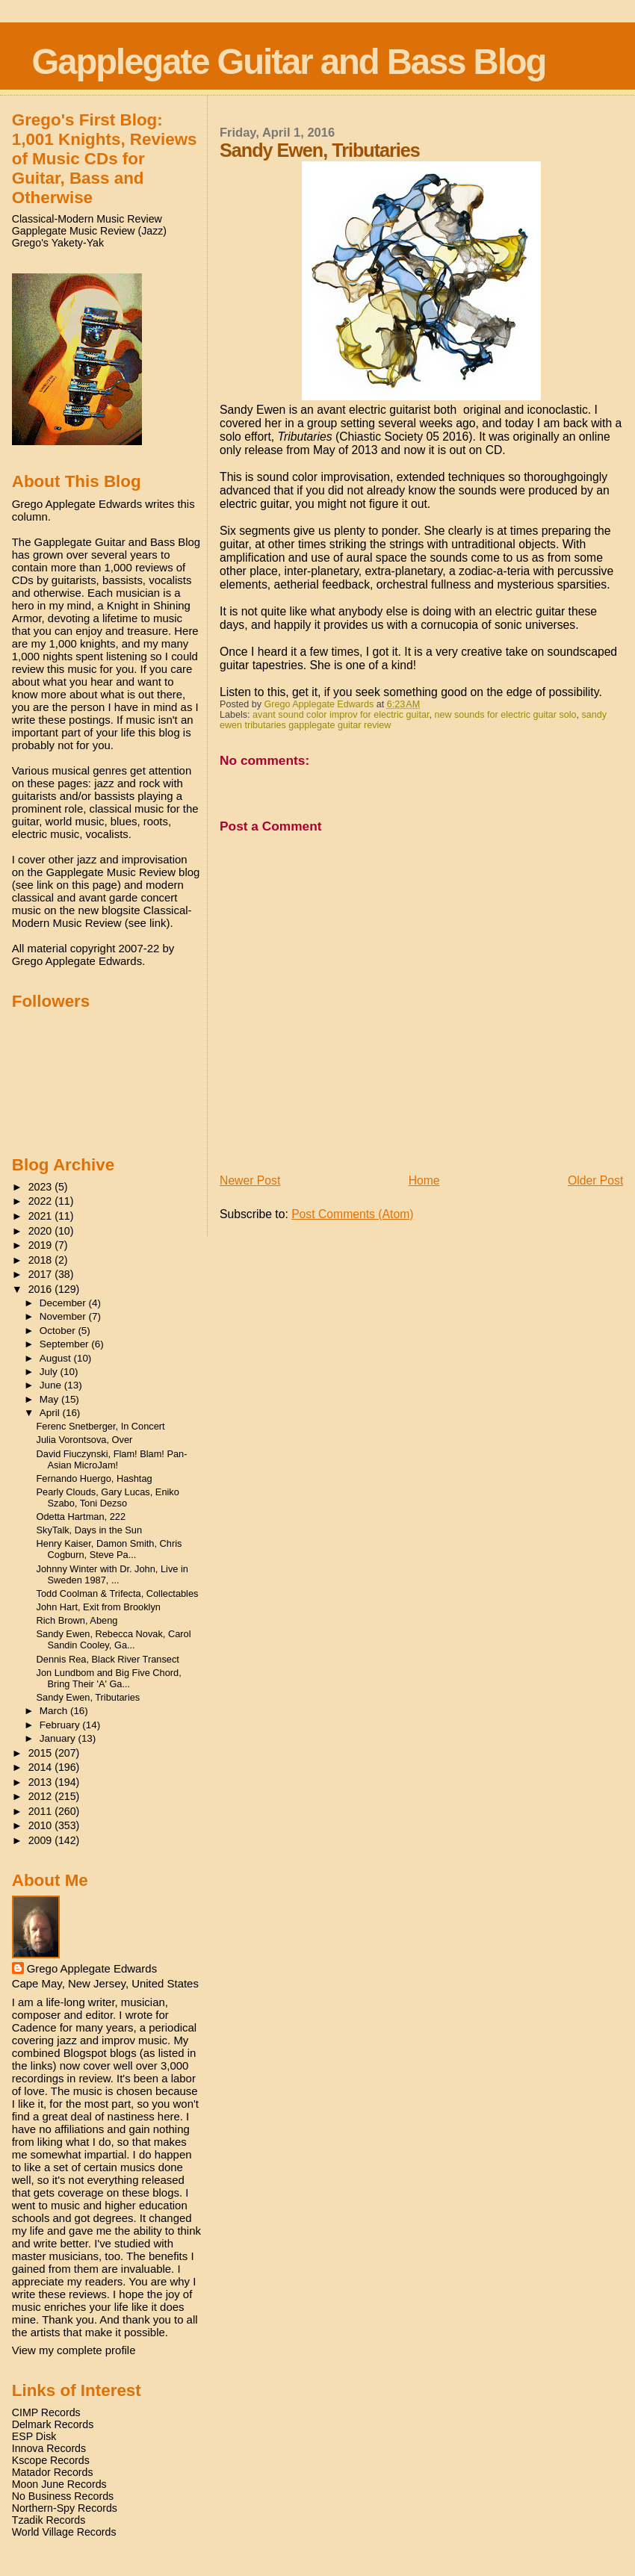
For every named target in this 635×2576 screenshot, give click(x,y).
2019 (41, 1245)
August (57, 1358)
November (64, 1316)
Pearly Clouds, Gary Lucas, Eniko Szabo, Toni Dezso (108, 1497)
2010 (41, 1825)
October (59, 1330)
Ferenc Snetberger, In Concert (101, 1426)
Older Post (595, 1180)
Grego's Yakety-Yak (58, 243)
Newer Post (250, 1180)
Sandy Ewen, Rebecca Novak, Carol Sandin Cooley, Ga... (114, 1639)
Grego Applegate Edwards (92, 1968)
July (50, 1371)
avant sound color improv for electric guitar (341, 715)
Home (424, 1180)
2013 (41, 1782)
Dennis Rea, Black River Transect (108, 1659)
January (59, 1738)
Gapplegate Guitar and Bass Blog (289, 61)
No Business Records (63, 2496)
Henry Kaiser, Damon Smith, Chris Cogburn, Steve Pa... (109, 1549)
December (64, 1303)
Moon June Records (59, 2484)
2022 (41, 1201)
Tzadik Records (49, 2520)
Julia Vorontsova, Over (85, 1439)
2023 (41, 1187)
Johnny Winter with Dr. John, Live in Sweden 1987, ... (112, 1574)
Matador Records (52, 2472)
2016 (41, 1289)
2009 (41, 1840)
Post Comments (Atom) (352, 1214)
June (52, 1385)
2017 (41, 1274)
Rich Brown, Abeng (77, 1620)
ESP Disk (34, 2436)
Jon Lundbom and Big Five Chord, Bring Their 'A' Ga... (109, 1678)
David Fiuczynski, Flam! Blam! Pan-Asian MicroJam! (112, 1459)
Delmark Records (53, 2424)
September (66, 1344)
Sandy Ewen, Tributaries (88, 1697)
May (50, 1399)
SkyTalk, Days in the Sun (90, 1530)
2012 (41, 1796)
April (51, 1412)
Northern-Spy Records (64, 2508)
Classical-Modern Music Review (87, 219)
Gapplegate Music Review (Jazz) (89, 231)
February (61, 1725)
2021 (41, 1216)
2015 (41, 1753)
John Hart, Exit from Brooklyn (99, 1607)
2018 (41, 1260)
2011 (41, 1811)
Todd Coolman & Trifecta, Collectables (118, 1593)
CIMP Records (46, 2412)
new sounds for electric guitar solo (505, 715)
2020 (41, 1231)
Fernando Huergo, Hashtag (94, 1478)
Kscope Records (51, 2460)
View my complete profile (74, 2350)
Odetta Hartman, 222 (81, 1516)
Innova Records (49, 2448)
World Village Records (64, 2532)
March (55, 1710)
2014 (41, 1767)
